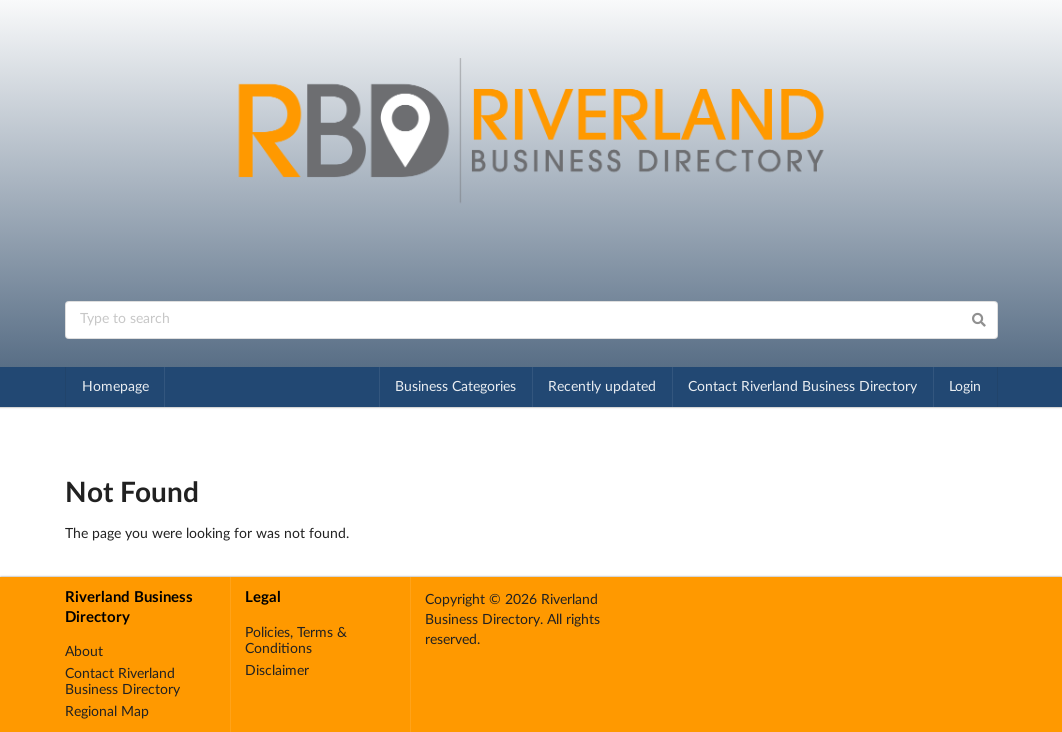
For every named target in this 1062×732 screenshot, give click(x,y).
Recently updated (602, 387)
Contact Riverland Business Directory (802, 387)
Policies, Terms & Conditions (296, 641)
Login (965, 387)
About (84, 652)
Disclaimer (277, 671)
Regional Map (107, 712)
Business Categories (455, 387)
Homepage (115, 387)
